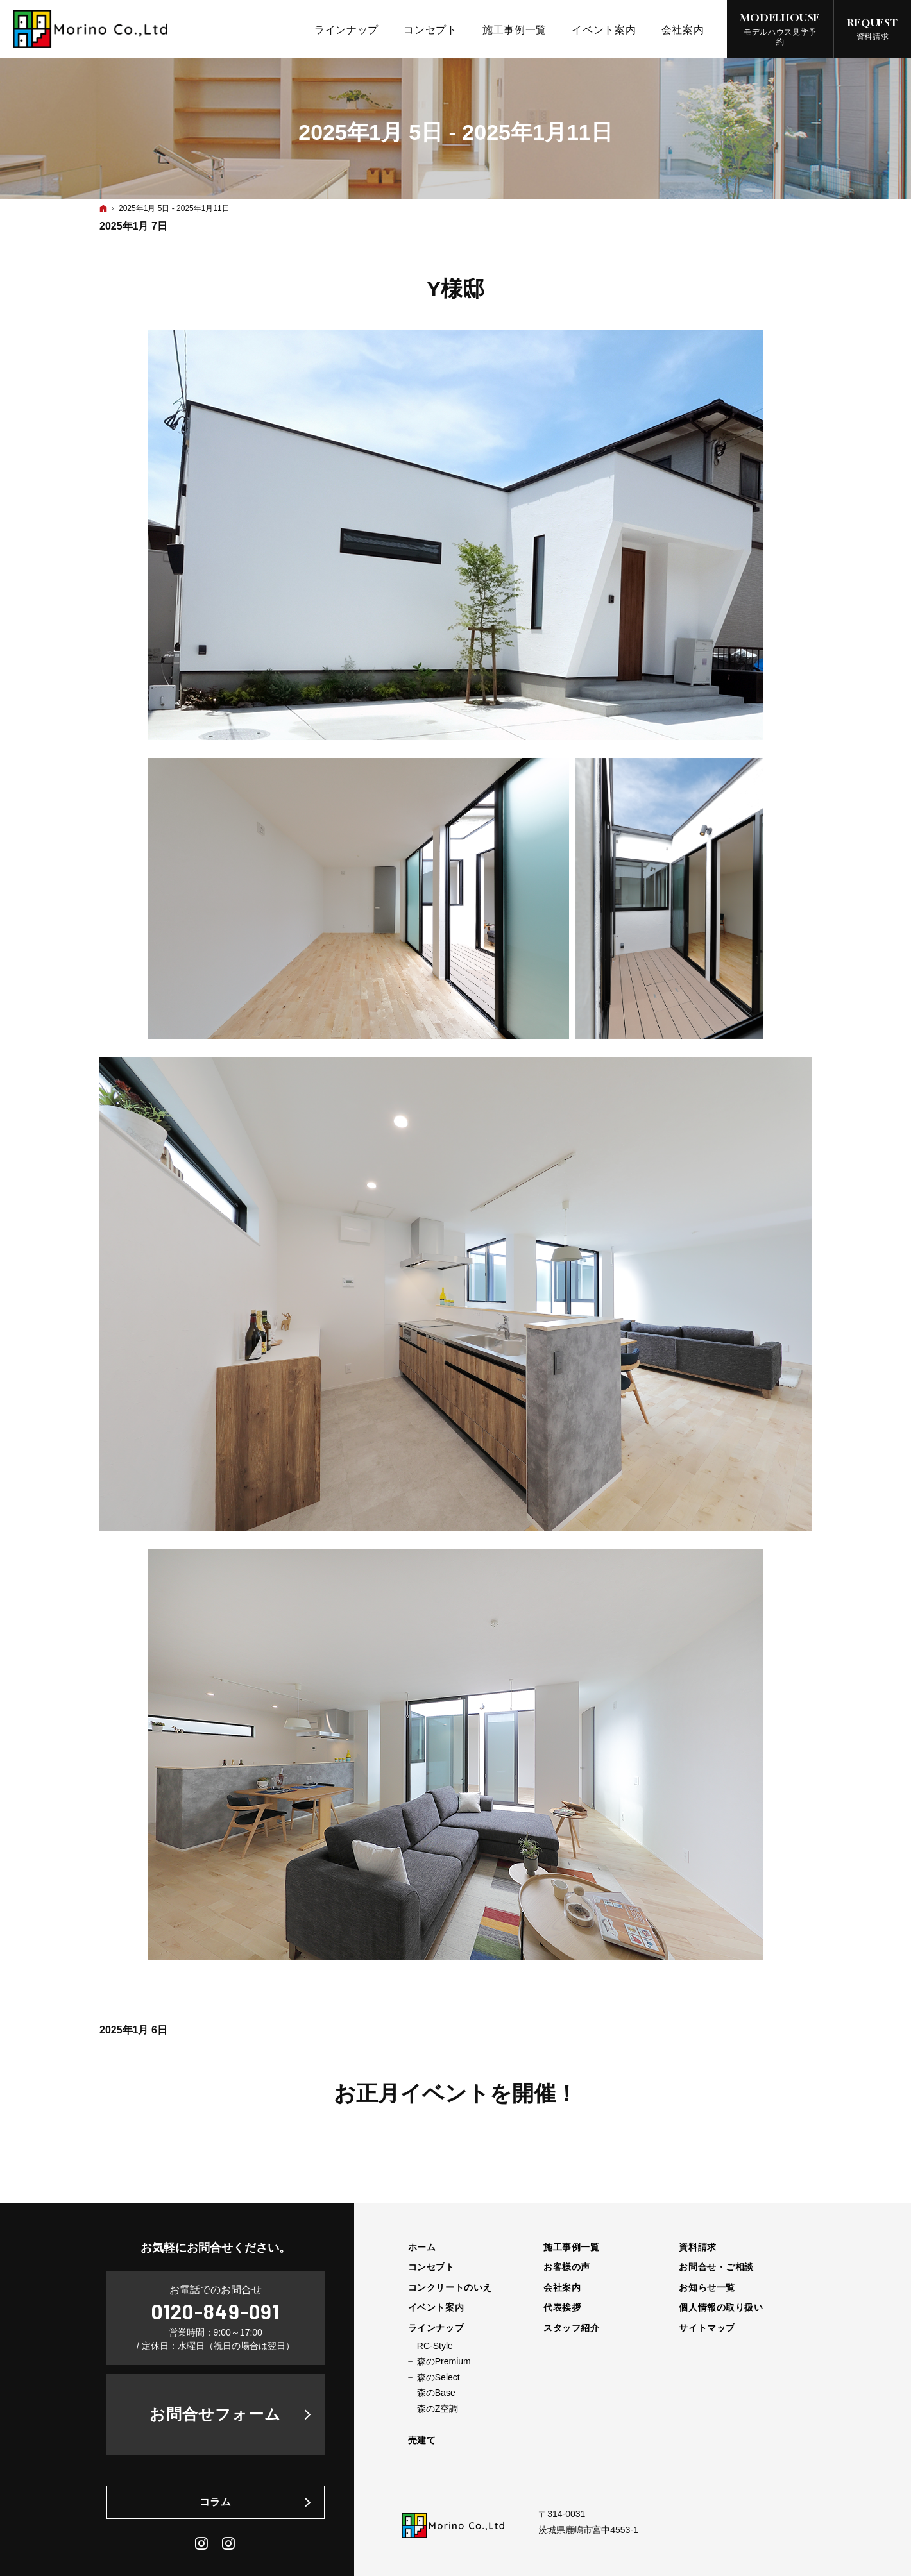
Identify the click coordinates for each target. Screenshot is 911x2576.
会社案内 (562, 2287)
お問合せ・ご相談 (716, 2267)
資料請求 (697, 2247)
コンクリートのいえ (450, 2287)
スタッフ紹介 (571, 2328)
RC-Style (435, 2346)
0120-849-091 (215, 2311)
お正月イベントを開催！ (455, 2093)
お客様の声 (566, 2267)
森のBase (436, 2392)
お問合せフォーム (215, 2414)
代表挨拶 (562, 2307)
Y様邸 (456, 288)
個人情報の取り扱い (721, 2307)
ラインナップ (436, 2328)
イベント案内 (436, 2307)
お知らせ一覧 (707, 2287)
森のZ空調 (438, 2408)
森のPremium (444, 2361)
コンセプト (431, 2267)
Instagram (202, 2543)
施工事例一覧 (571, 2247)
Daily (229, 2543)
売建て (422, 2440)
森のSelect (438, 2377)
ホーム (422, 2247)
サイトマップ (707, 2328)
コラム (216, 2501)
